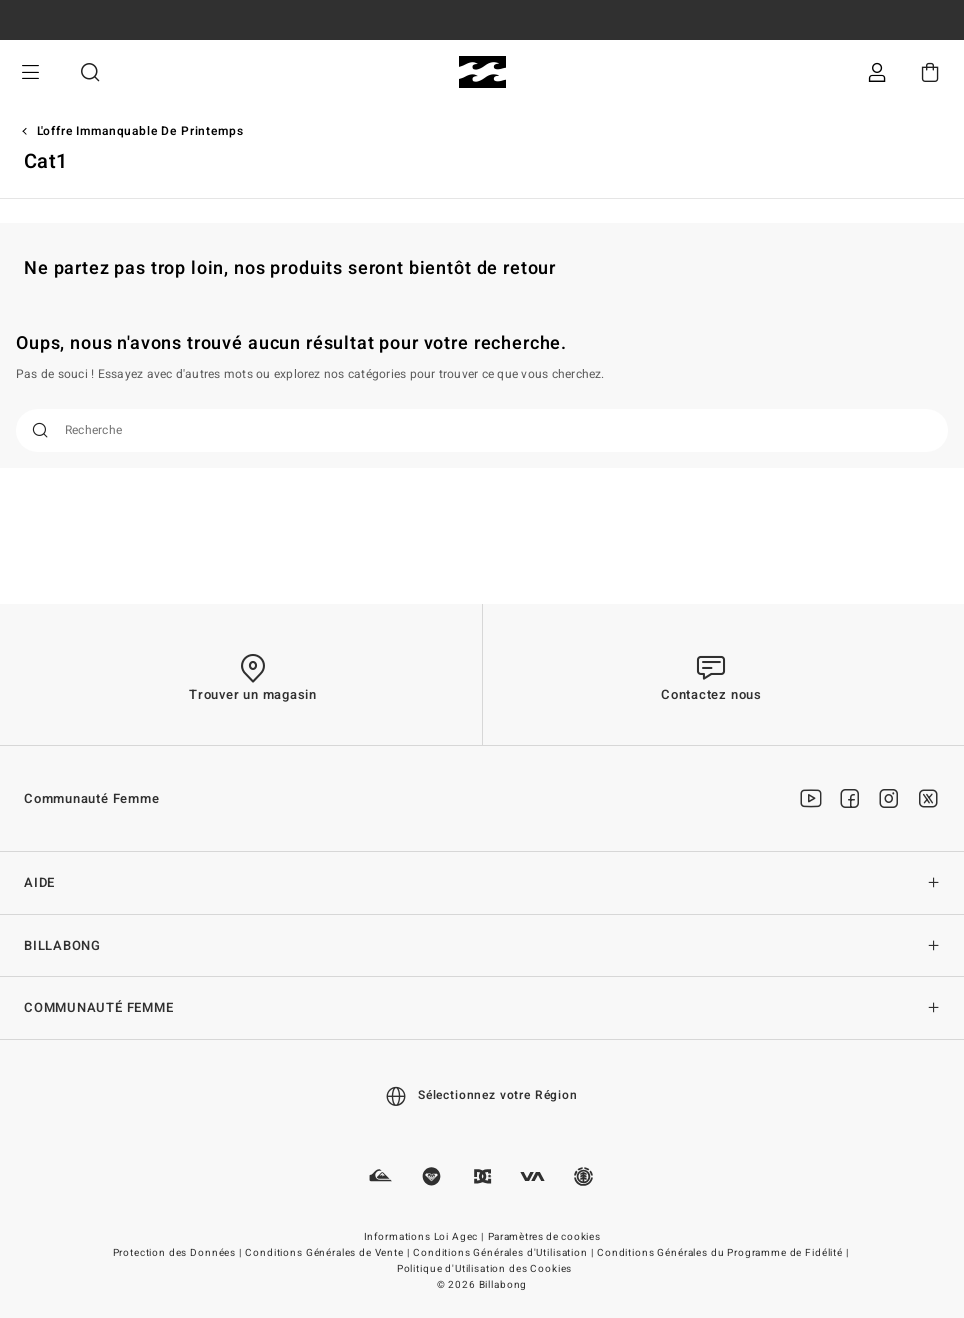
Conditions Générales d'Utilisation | (504, 1253)
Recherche (90, 72)
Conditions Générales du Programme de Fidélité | (724, 1253)
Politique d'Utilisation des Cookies (484, 1269)
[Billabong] (482, 72)
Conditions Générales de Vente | (328, 1253)
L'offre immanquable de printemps (140, 131)
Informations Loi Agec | (425, 1237)
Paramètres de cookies (544, 1237)
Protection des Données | (179, 1253)
